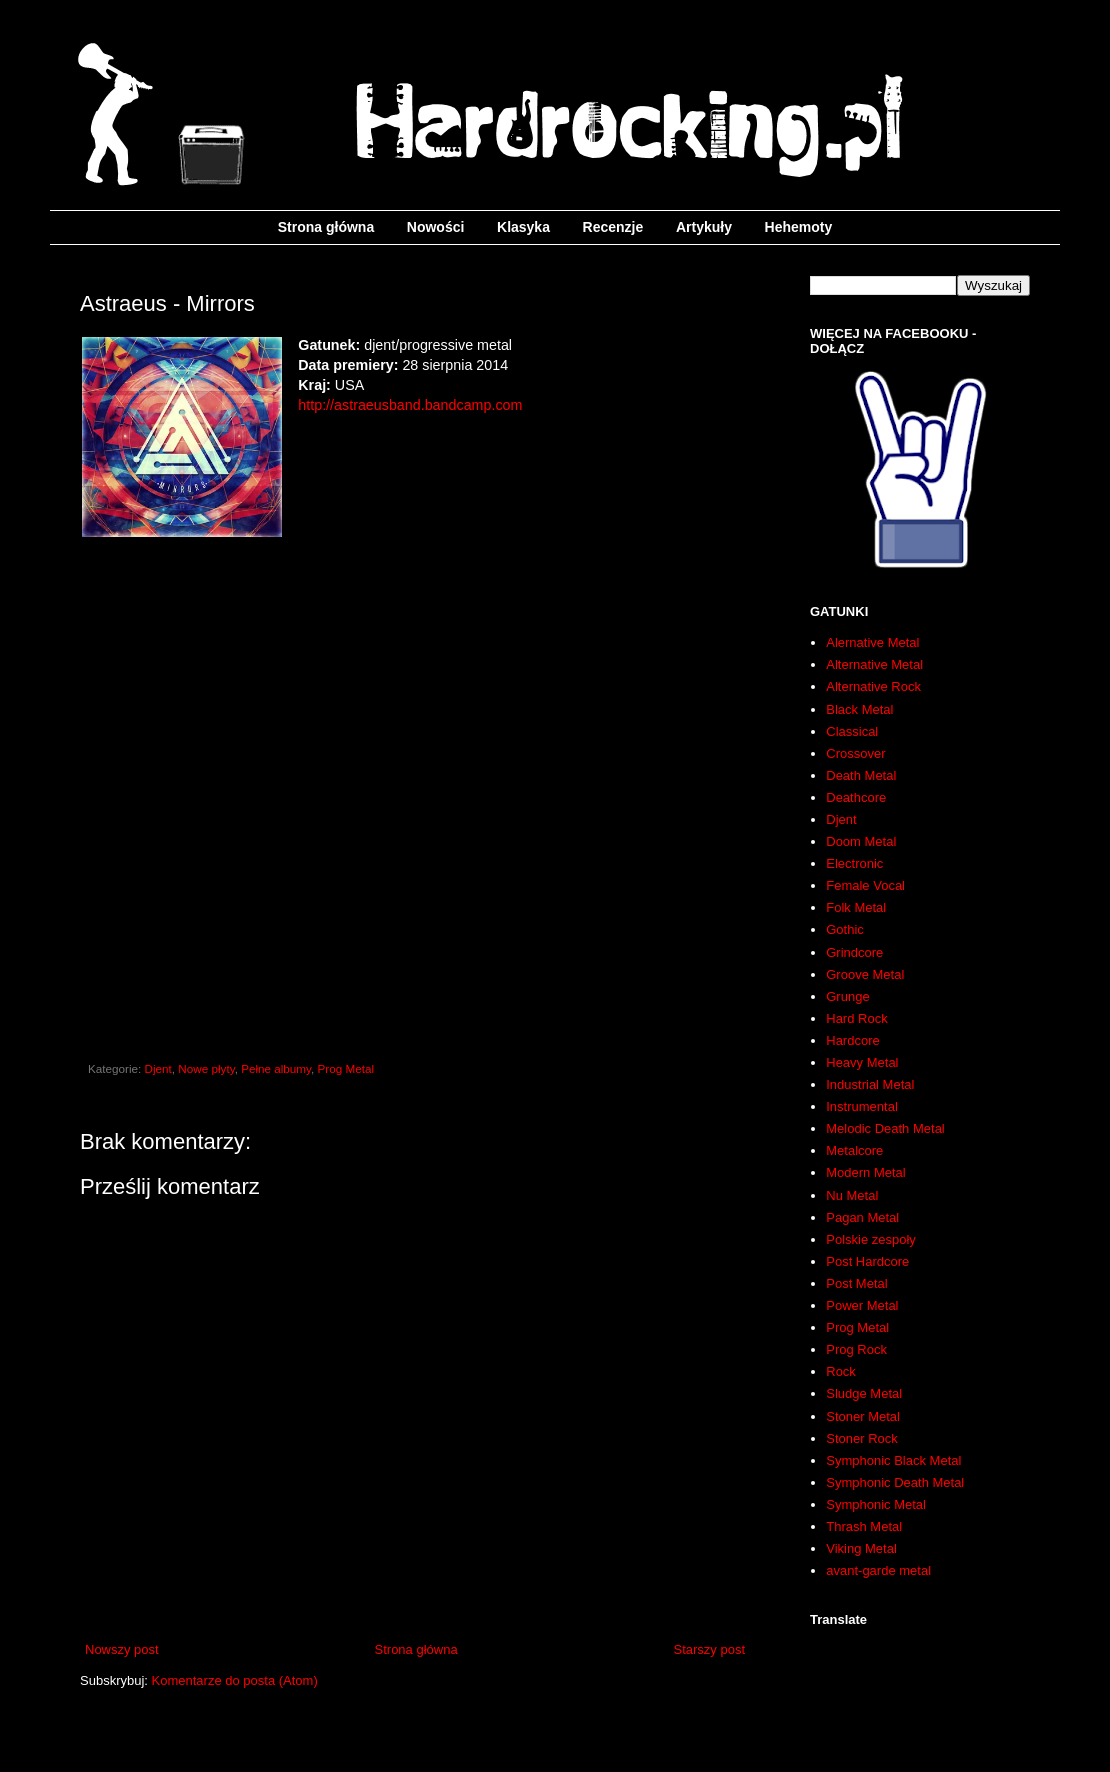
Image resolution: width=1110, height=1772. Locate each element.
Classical (852, 731)
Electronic (854, 863)
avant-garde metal (878, 1570)
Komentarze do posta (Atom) (235, 1680)
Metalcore (854, 1150)
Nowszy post (122, 1649)
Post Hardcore (867, 1261)
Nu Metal (852, 1195)
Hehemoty (799, 227)
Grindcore (854, 952)
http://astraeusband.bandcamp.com (410, 405)
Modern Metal (865, 1172)
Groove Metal (865, 974)
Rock (841, 1371)
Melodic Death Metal (885, 1128)
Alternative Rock (873, 686)
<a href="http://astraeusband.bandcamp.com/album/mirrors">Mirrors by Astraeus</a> (415, 794)
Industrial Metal (870, 1084)
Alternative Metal (874, 664)
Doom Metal (861, 841)
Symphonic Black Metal (893, 1460)
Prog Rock (856, 1349)
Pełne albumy (276, 1068)
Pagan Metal (862, 1217)
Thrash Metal (864, 1526)
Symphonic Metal (876, 1504)
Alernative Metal (872, 642)
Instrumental (862, 1106)
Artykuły (704, 227)
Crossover (855, 753)
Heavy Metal (862, 1062)
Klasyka (523, 227)
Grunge (847, 996)
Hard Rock (856, 1018)
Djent (158, 1068)
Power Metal (862, 1305)
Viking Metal (861, 1548)
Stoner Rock (862, 1438)
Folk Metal (856, 907)
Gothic (845, 929)
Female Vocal (865, 885)
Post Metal (856, 1283)
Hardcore (852, 1040)
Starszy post (709, 1649)
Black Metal (859, 709)
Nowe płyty (206, 1068)
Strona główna (326, 227)
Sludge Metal (864, 1393)
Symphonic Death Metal (895, 1482)
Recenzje (613, 227)
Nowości (436, 227)
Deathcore (856, 797)
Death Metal (861, 775)
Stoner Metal (863, 1416)
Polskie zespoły (871, 1239)
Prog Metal (346, 1068)
